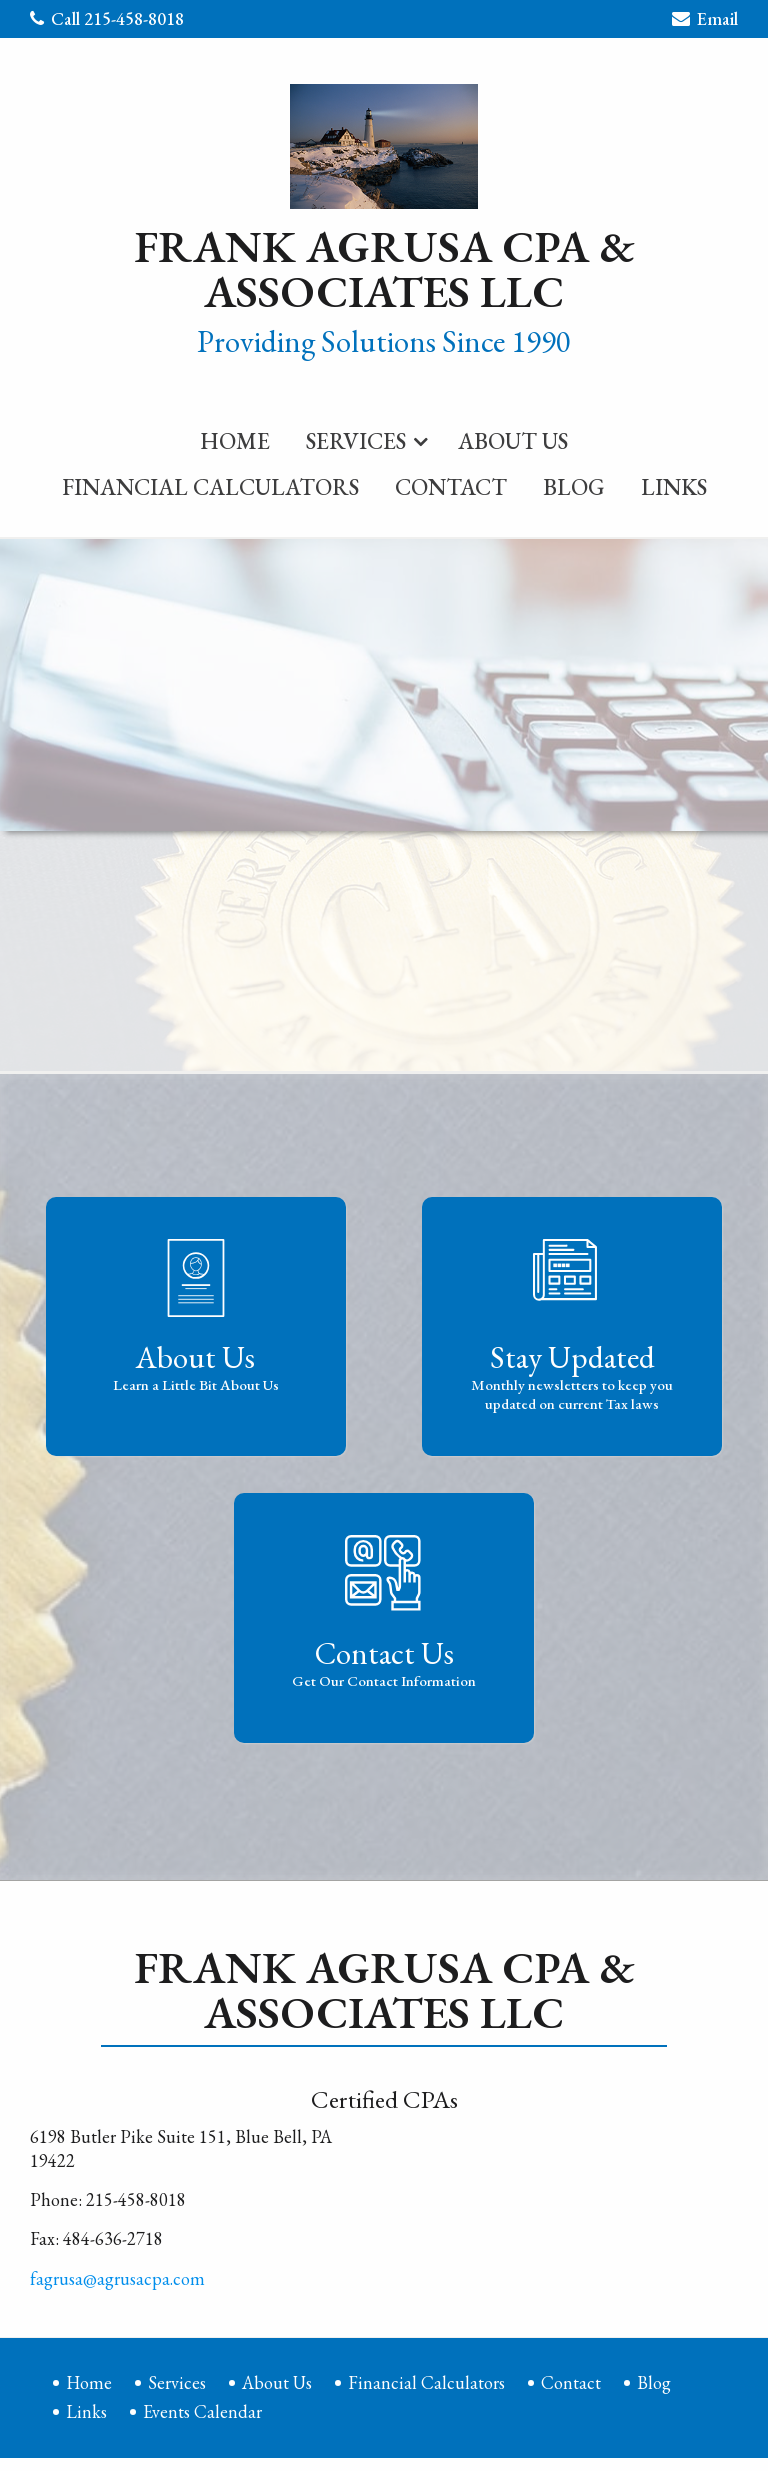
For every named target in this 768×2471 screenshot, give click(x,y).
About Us (513, 438)
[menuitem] (235, 434)
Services (356, 438)
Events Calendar (202, 2408)
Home (235, 438)
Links (674, 484)
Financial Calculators (210, 484)
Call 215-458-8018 (107, 18)
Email (705, 21)
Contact (451, 484)
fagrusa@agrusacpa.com (117, 2275)
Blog (574, 484)
